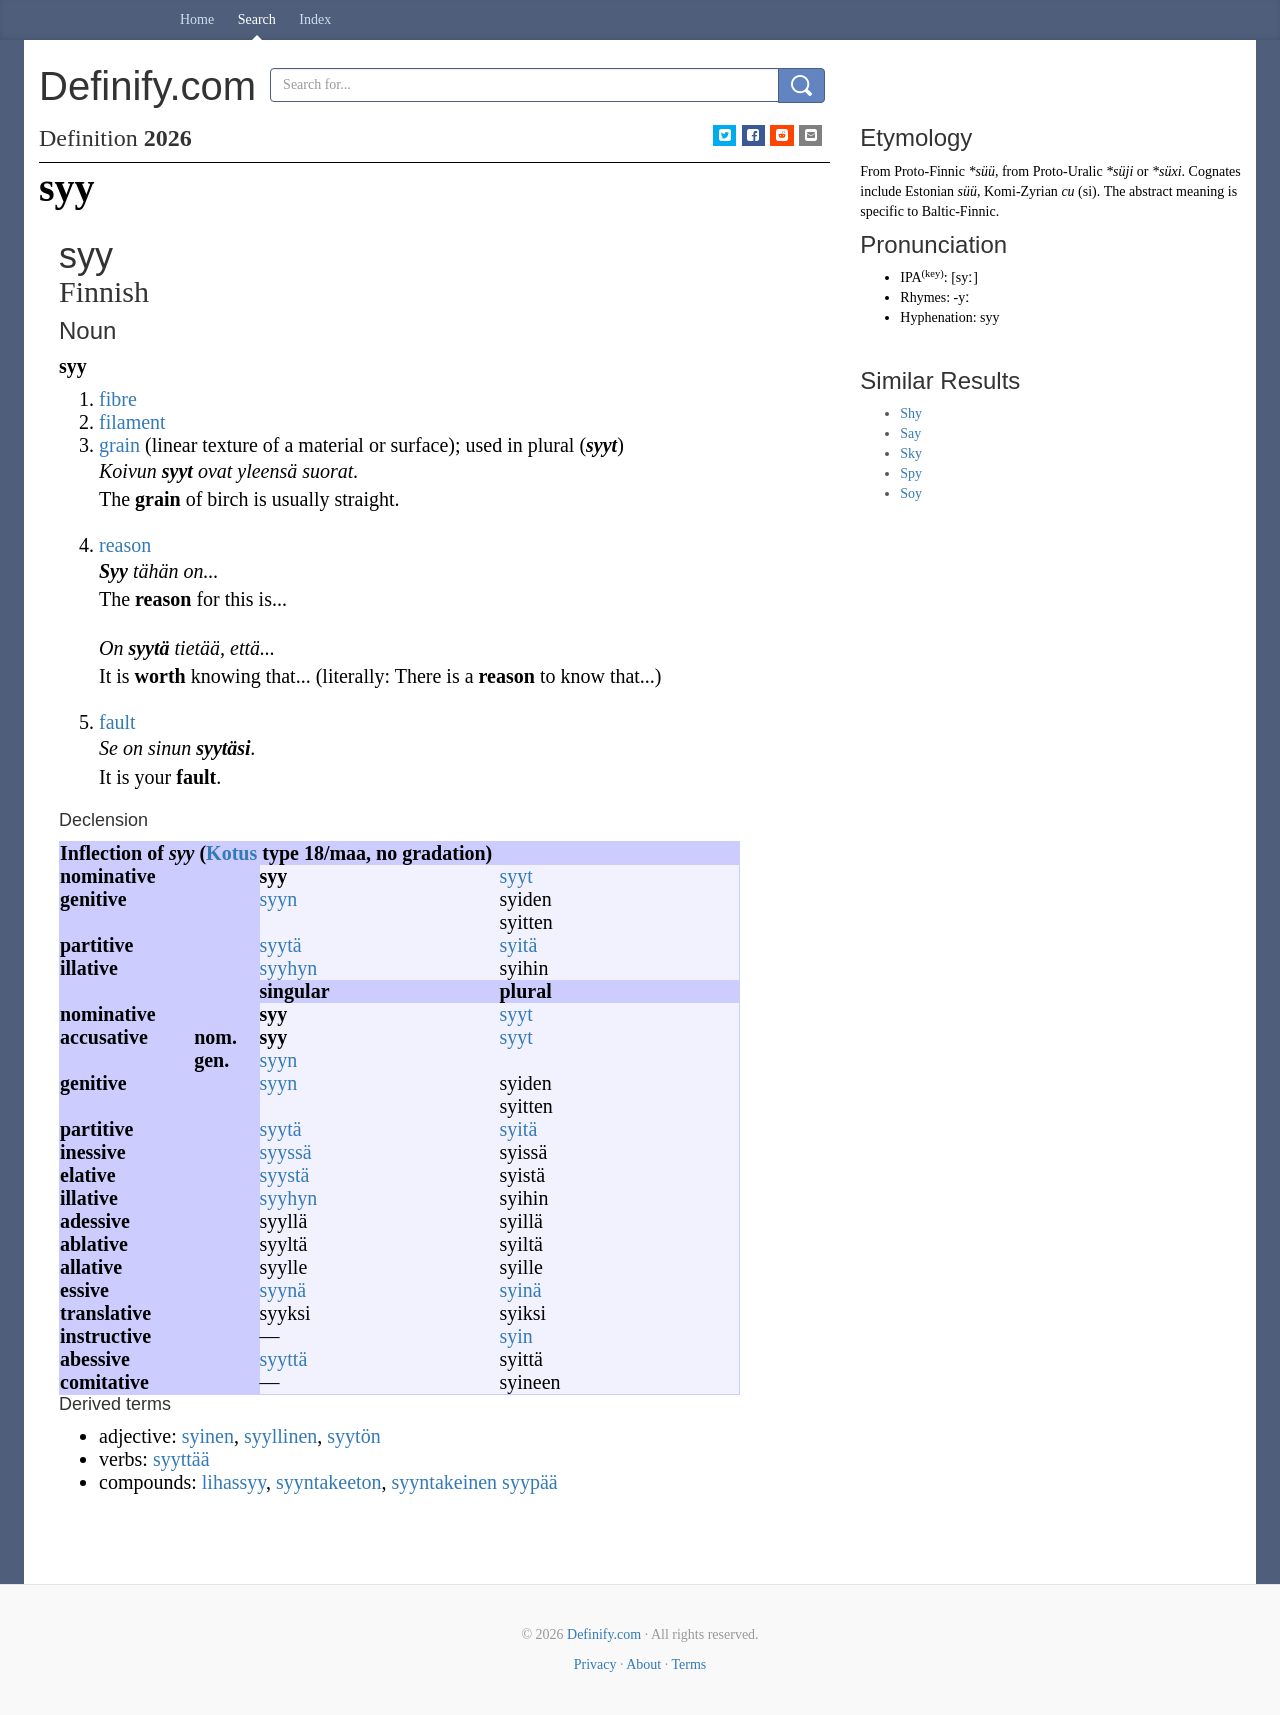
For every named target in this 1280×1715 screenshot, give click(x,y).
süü (967, 191)
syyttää (181, 1459)
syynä (283, 1290)
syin (516, 1336)
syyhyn (289, 968)
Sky (911, 453)
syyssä (286, 1152)
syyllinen (280, 1436)
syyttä (284, 1359)
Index (315, 19)
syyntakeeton (329, 1482)
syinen (208, 1436)
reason (125, 545)
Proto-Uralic (1068, 171)
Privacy (595, 1664)
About (643, 1664)
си (1067, 191)
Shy (911, 413)
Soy (911, 493)
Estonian (929, 191)
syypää (530, 1482)
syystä (285, 1175)
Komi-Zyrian (1021, 191)
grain (119, 445)
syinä (521, 1290)
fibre (118, 399)
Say (910, 433)
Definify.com (604, 1634)
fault (117, 722)
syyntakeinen (445, 1482)
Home (197, 19)
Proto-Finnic (929, 171)
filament (132, 422)
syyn (279, 899)
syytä (281, 945)
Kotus (231, 853)
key (932, 273)
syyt (516, 876)
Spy (911, 473)
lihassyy (234, 1482)
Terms (688, 1664)
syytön (353, 1436)
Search (257, 19)
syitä (519, 945)
